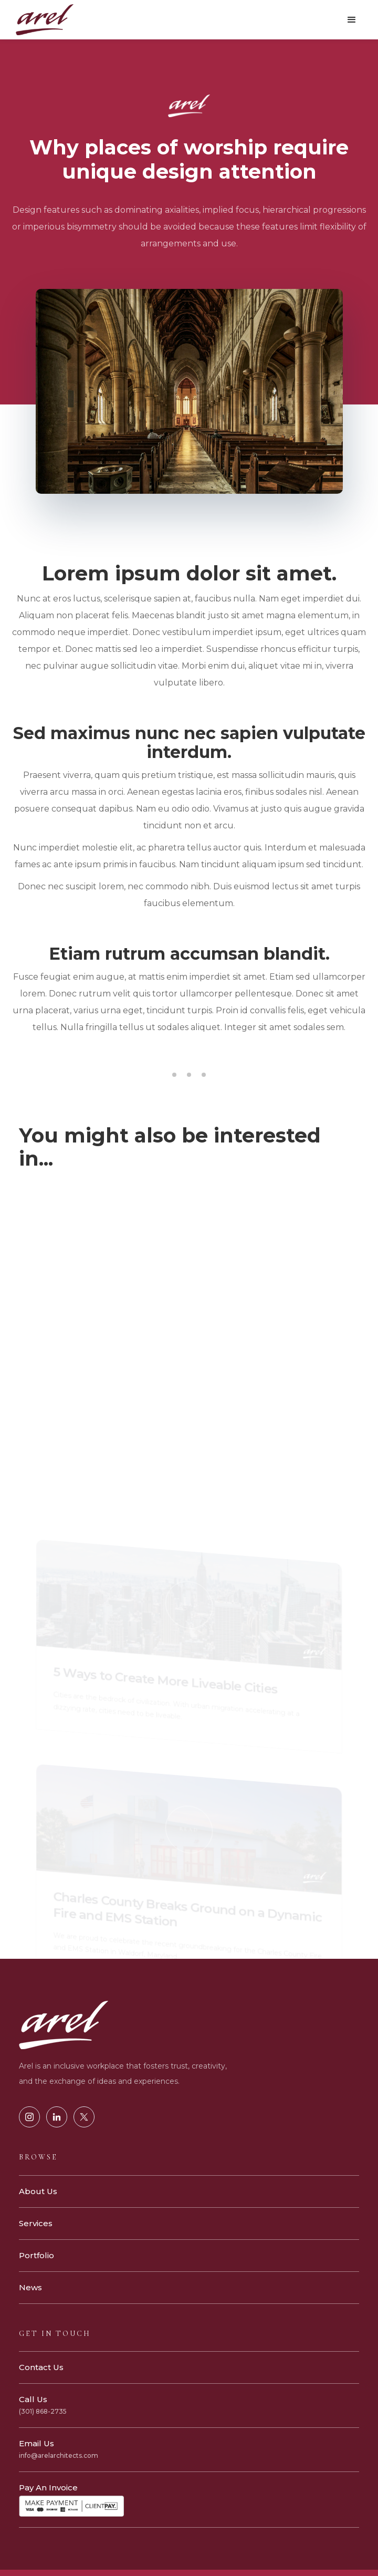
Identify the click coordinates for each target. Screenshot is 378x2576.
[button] (352, 20)
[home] (42, 20)
